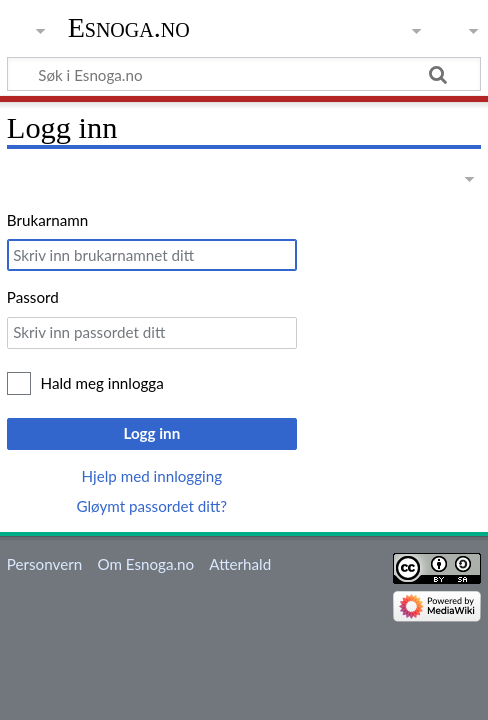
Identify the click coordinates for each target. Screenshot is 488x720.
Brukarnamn (47, 220)
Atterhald (240, 564)
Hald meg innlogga (102, 383)
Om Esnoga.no (145, 564)
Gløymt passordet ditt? (151, 506)
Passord (33, 297)
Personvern (44, 564)
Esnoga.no (129, 27)
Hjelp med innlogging (152, 476)
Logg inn (151, 433)
